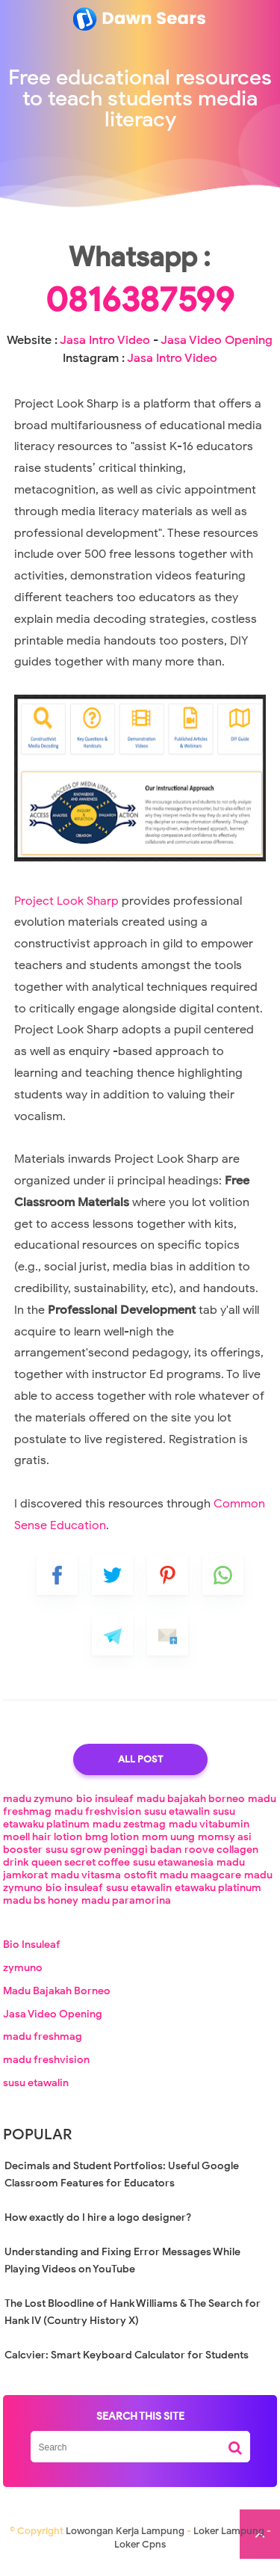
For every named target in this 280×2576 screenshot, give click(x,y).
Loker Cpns (140, 2554)
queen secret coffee (80, 1872)
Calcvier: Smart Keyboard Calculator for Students (126, 2364)
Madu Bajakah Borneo (57, 2000)
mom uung (168, 1846)
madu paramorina (126, 1910)
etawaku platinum (218, 1897)
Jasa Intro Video (105, 349)
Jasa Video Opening (217, 349)
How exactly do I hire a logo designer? (97, 2227)
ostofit (140, 1884)
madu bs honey (40, 1910)
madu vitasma (86, 1884)
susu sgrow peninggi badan (113, 1859)
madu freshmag (42, 2046)
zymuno (23, 1977)
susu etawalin (177, 1821)
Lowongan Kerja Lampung (125, 2540)
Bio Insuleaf (31, 1954)
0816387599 (140, 310)
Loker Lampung (228, 2540)
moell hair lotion (42, 1846)
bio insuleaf (105, 1808)
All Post (140, 1768)
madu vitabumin (209, 1834)
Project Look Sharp (68, 910)
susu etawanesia (173, 1872)
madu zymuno (38, 1808)
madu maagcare (200, 1884)
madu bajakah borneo (191, 1808)
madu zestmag (129, 1834)
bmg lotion (112, 1846)
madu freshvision (98, 1821)
